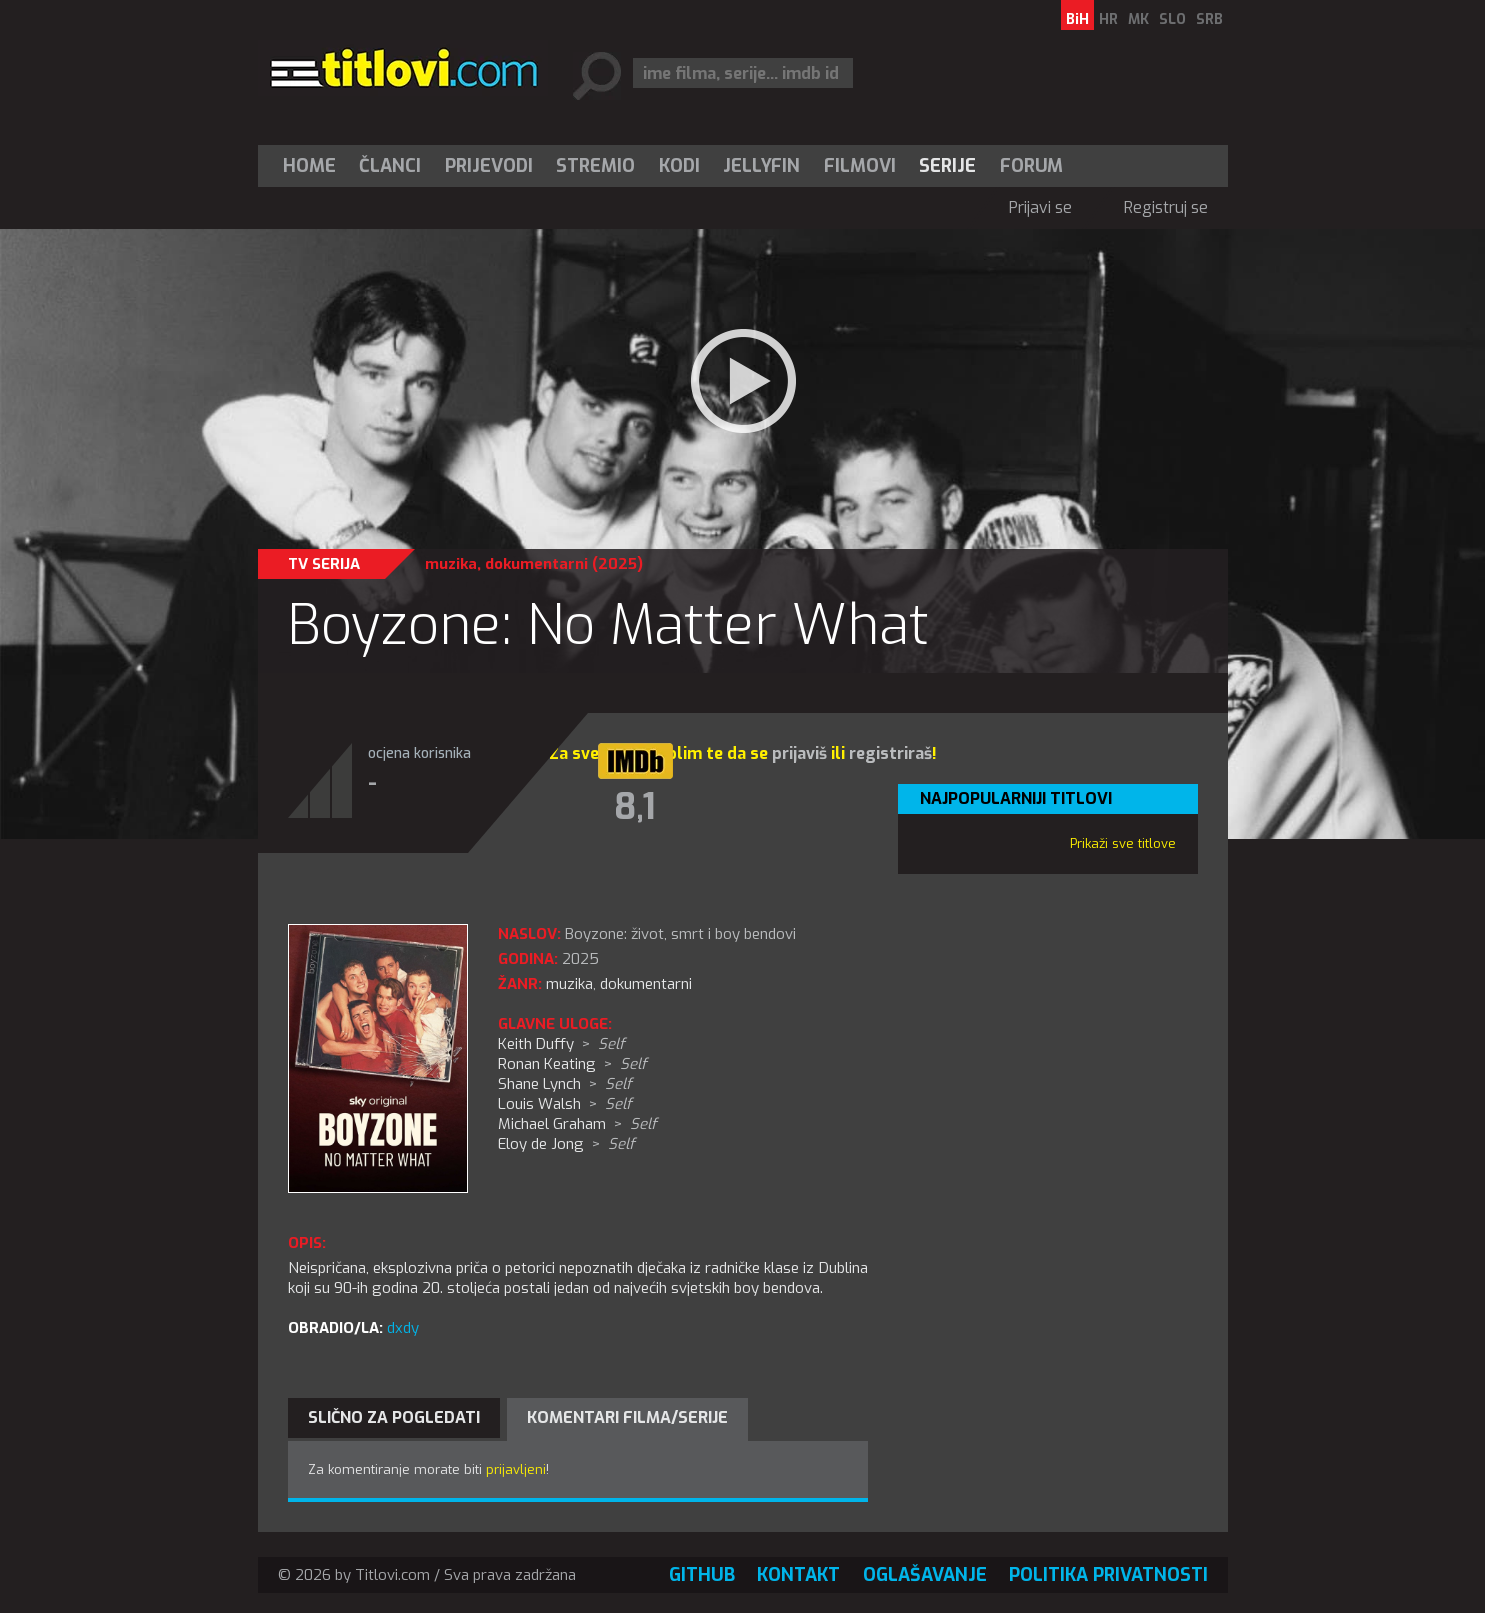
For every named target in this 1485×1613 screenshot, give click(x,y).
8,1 (635, 807)
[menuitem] (314, 166)
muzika (451, 564)
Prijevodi (489, 166)
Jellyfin (761, 166)
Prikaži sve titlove (1123, 843)
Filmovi (860, 166)
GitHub (702, 1575)
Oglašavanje (925, 1575)
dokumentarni (536, 564)
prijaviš (799, 753)
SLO (1172, 19)
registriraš (890, 753)
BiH (1077, 19)
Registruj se (1166, 207)
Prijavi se (1040, 207)
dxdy (403, 1328)
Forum (1031, 166)
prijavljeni (516, 1469)
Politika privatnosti (1108, 1575)
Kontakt (798, 1575)
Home (309, 166)
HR (1108, 19)
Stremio (595, 166)
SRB (1209, 19)
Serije (947, 166)
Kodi (679, 166)
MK (1138, 19)
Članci (390, 166)
